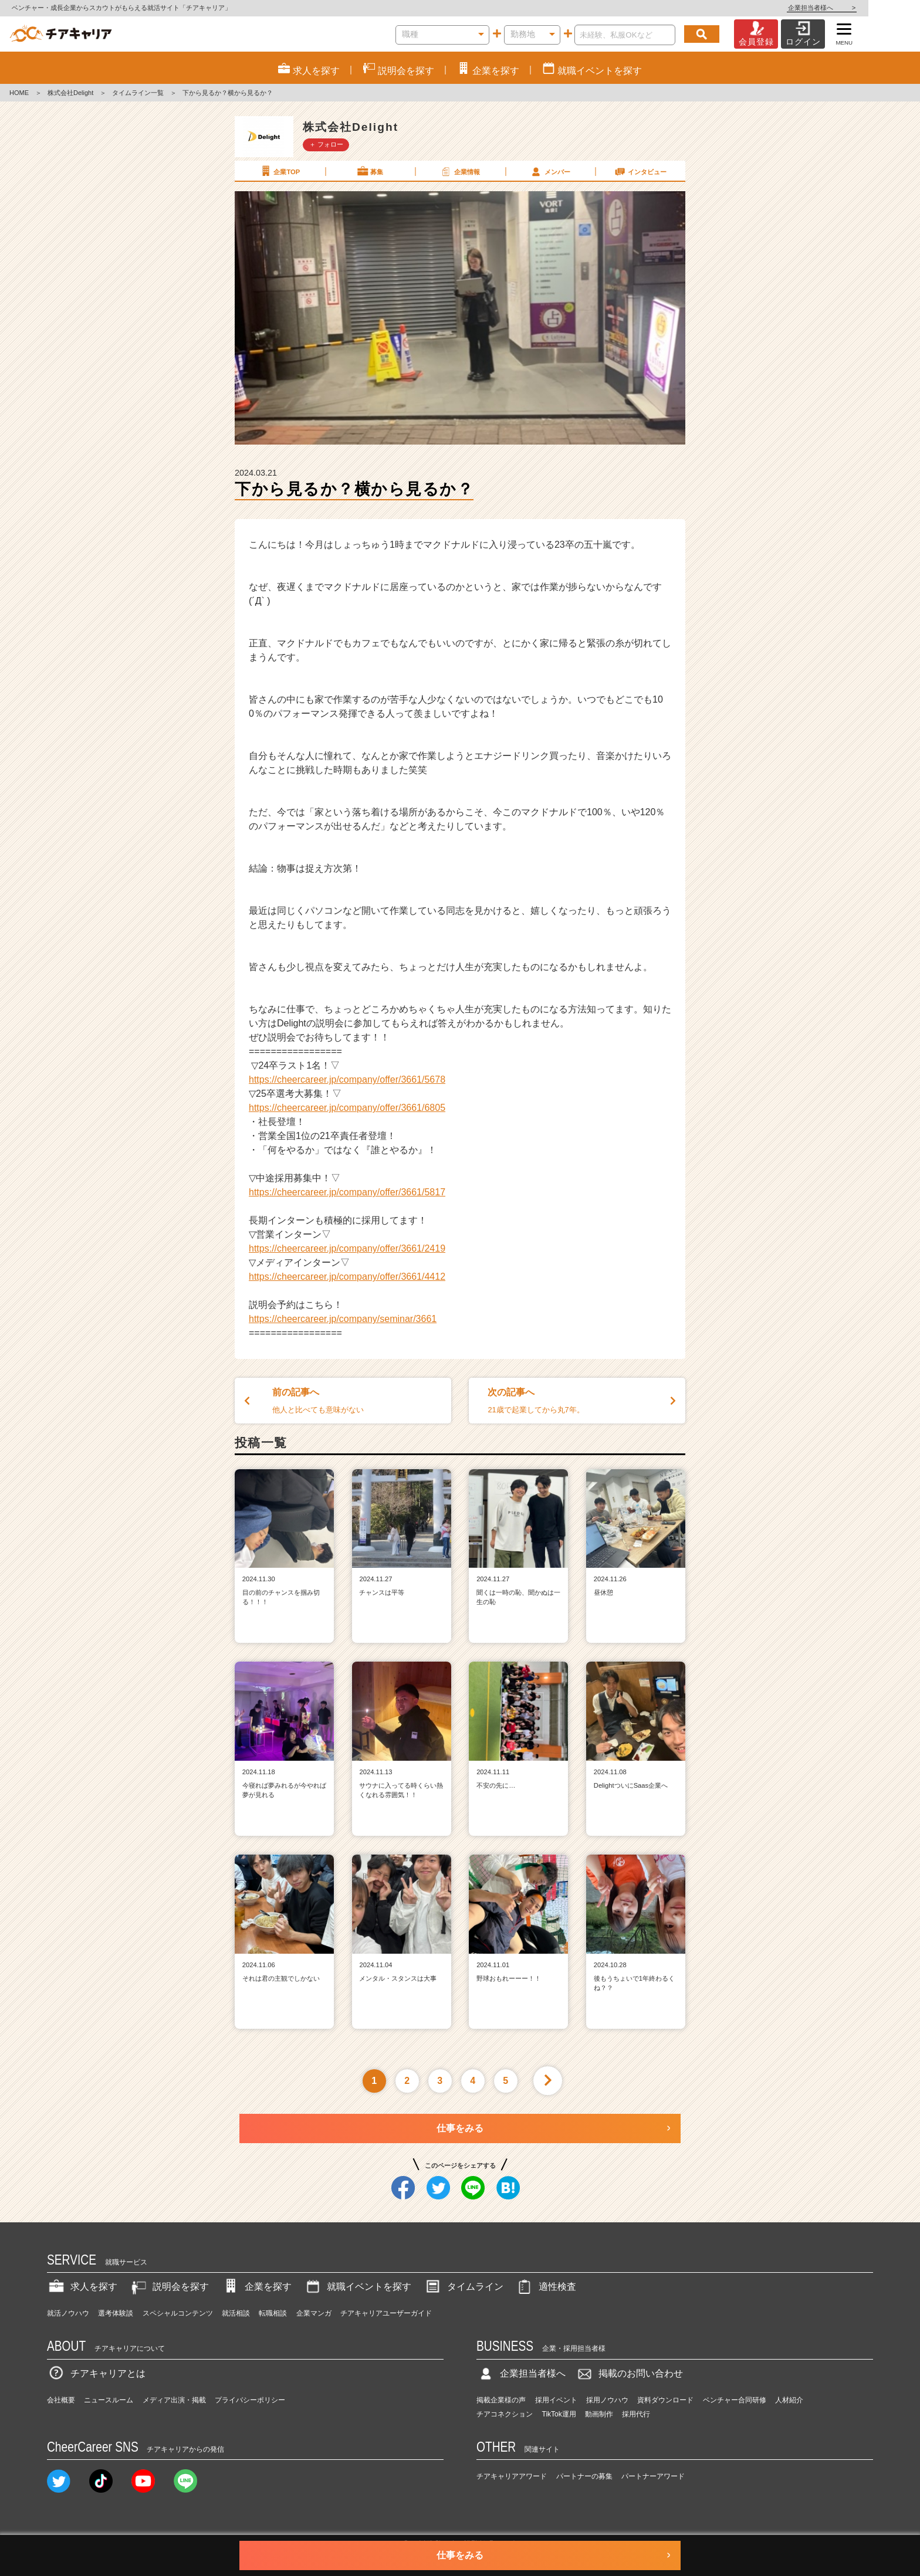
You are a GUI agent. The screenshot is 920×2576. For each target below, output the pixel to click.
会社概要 (61, 2400)
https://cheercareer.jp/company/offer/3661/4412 (347, 1277)
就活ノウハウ (68, 2313)
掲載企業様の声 (501, 2400)
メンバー (549, 171)
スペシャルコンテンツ (178, 2313)
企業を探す (256, 2286)
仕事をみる (460, 2128)
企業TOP (279, 171)
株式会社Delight (70, 92)
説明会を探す (169, 2286)
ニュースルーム (108, 2400)
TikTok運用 (559, 2414)
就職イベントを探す (357, 2286)
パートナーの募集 (584, 2476)
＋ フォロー (326, 144)
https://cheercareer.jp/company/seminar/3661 (343, 1319)
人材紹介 (789, 2400)
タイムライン (463, 2286)
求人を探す (82, 2286)
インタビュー (640, 171)
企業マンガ (314, 2313)
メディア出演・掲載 (174, 2400)
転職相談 (273, 2313)
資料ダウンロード (665, 2400)
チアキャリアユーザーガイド (386, 2313)
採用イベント (556, 2400)
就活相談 (236, 2313)
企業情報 (459, 171)
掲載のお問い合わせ (629, 2373)
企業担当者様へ (873, 7)
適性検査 (545, 2286)
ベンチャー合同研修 (734, 2400)
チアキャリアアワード (511, 2476)
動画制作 (599, 2414)
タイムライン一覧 (138, 92)
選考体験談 (115, 2313)
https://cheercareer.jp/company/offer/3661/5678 (347, 1079)
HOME (19, 92)
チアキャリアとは (96, 2373)
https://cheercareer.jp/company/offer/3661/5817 (347, 1192)
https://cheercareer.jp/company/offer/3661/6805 (347, 1108)
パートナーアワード (653, 2476)
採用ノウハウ (607, 2400)
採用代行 (636, 2414)
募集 (370, 171)
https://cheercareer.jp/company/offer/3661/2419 (347, 1248)
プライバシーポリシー (250, 2400)
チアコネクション (504, 2414)
